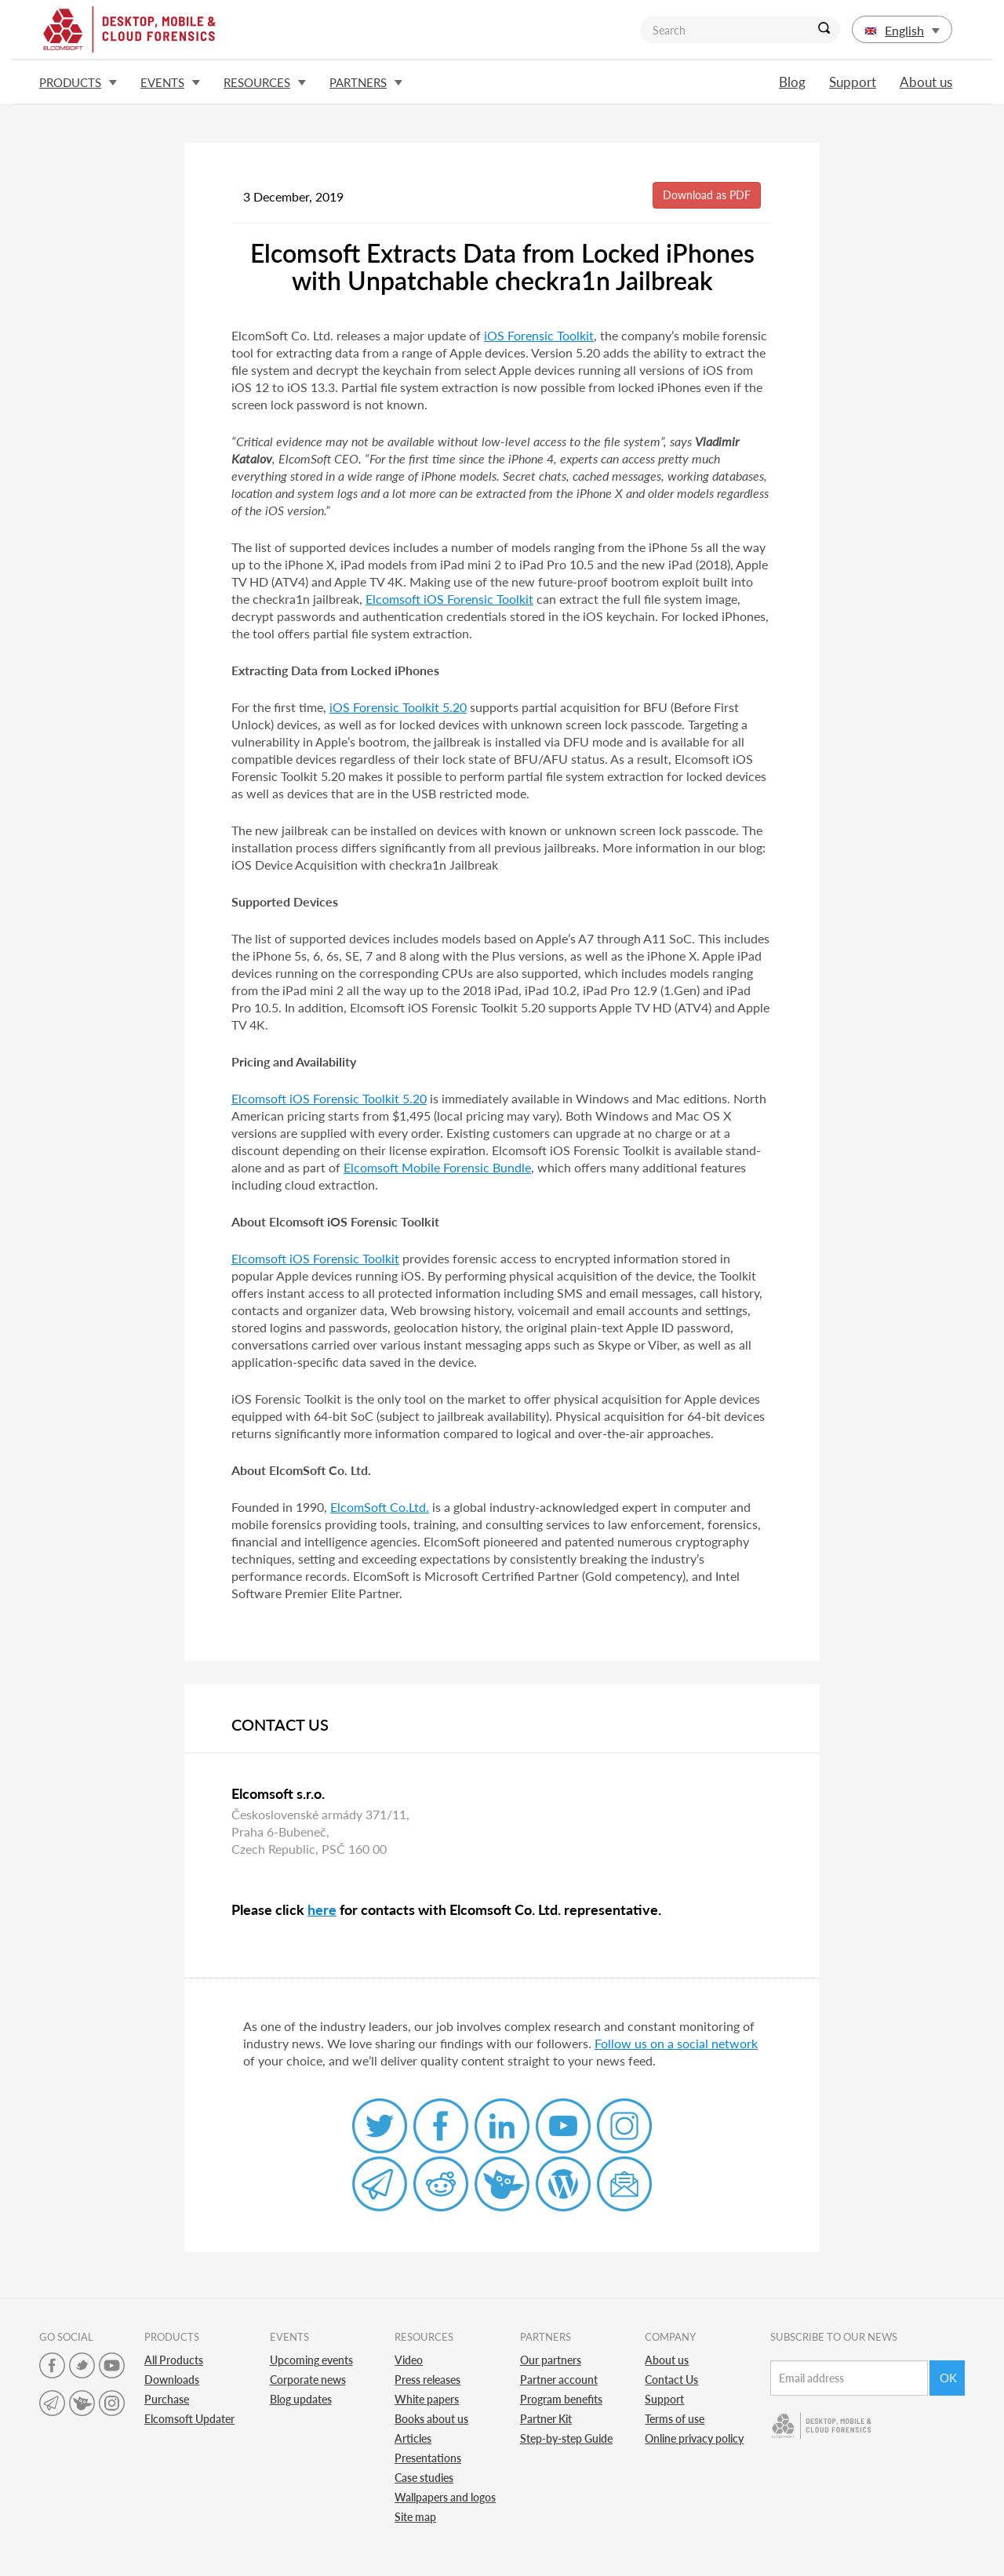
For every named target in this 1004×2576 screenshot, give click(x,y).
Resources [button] (265, 82)
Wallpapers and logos (445, 2497)
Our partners (550, 2360)
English (902, 30)
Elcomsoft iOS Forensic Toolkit (449, 598)
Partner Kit (546, 2418)
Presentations (428, 2458)
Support (852, 82)
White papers (427, 2399)
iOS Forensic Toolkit (539, 335)
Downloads (171, 2379)
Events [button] (170, 82)
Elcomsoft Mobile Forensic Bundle (437, 1167)
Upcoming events (311, 2360)
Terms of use (674, 2418)
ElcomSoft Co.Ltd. (379, 1506)
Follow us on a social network (676, 2043)
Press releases (427, 2379)
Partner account (559, 2379)
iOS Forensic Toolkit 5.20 (398, 706)
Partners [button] (365, 82)
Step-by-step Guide (566, 2438)
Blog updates (301, 2399)
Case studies (424, 2477)
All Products (173, 2360)
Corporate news (308, 2379)
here (321, 1909)
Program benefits (561, 2399)
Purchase (166, 2399)
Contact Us (671, 2379)
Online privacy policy (694, 2438)
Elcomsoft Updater (189, 2418)
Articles (413, 2438)
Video (409, 2360)
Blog (792, 82)
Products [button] (78, 82)
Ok (948, 2378)
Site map (415, 2516)
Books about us (431, 2418)
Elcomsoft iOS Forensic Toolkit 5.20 (329, 1098)
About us (926, 82)
